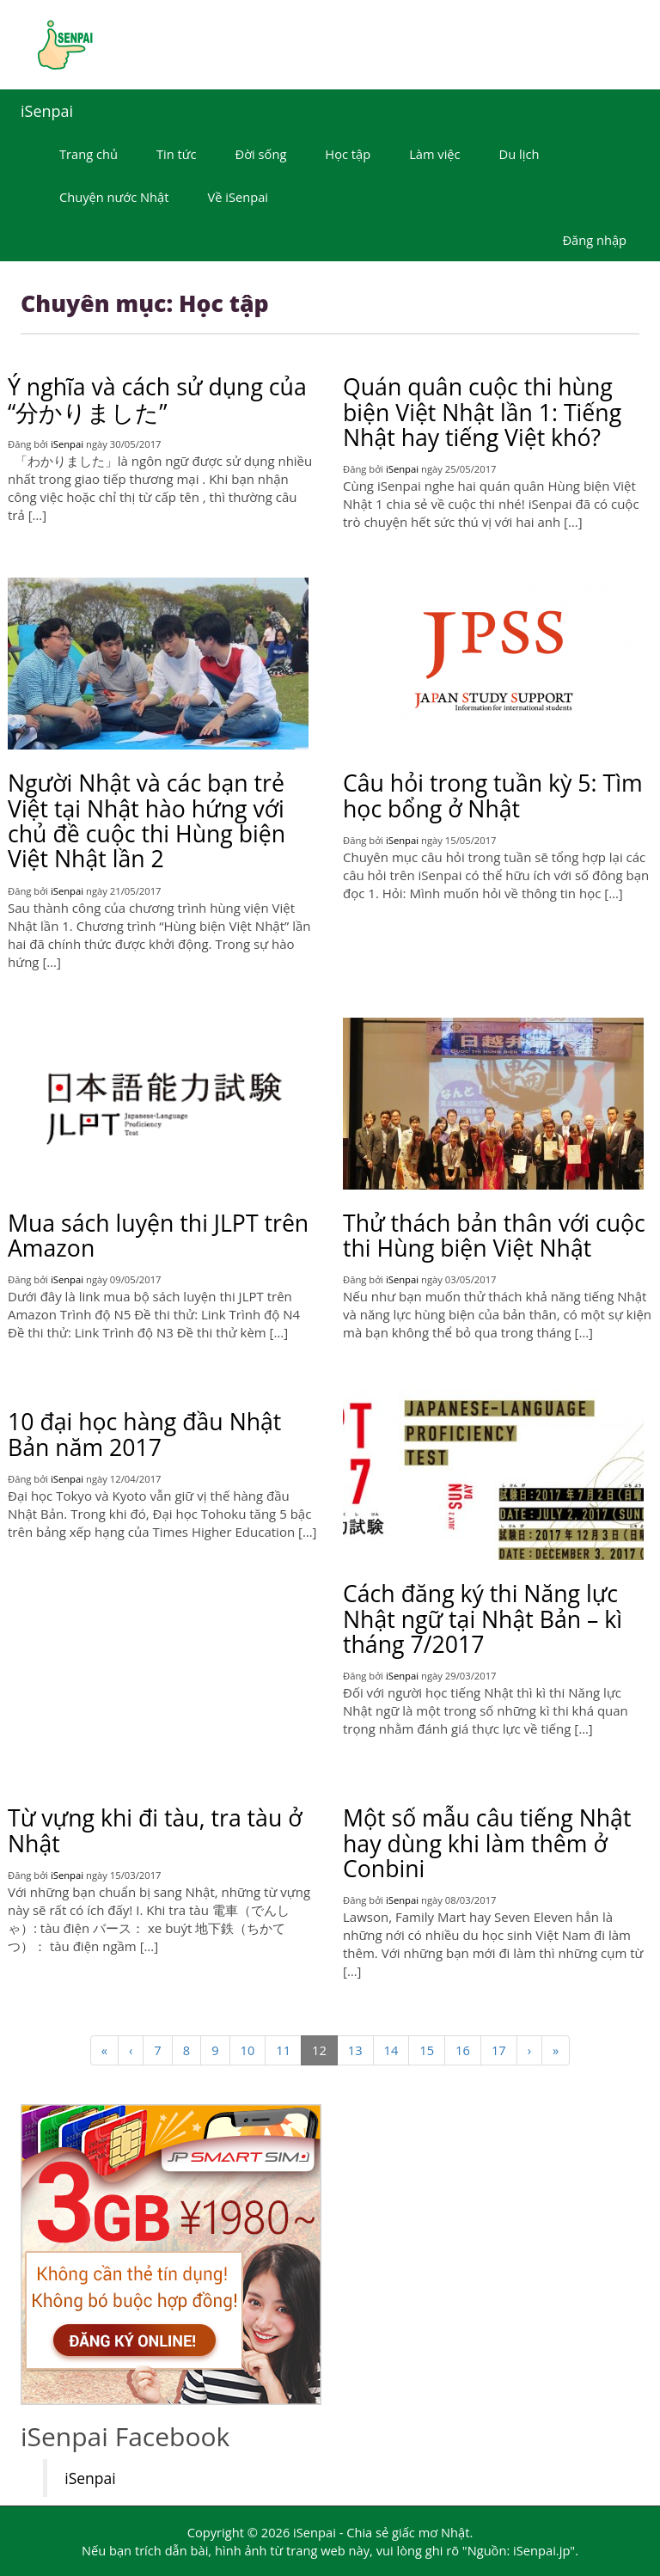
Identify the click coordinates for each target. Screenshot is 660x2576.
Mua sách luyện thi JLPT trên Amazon (158, 1236)
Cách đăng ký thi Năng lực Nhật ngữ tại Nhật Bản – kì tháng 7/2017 (482, 1619)
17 (499, 2050)
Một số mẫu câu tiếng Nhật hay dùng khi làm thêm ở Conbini (487, 1843)
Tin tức (176, 153)
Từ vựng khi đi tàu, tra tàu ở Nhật (155, 1830)
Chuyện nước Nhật (113, 196)
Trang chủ (88, 153)
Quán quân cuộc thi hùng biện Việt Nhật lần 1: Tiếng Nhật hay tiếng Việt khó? (482, 412)
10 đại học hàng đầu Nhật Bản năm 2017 (144, 1434)
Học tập (347, 153)
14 (391, 2050)
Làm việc (434, 153)
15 (426, 2050)
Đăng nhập (594, 239)
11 (283, 2050)
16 (462, 2050)
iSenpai (47, 111)
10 (248, 2050)
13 (355, 2050)
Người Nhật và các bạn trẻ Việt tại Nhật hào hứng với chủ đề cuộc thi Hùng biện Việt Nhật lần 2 (146, 821)
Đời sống (261, 153)
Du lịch (519, 153)
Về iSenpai (237, 196)
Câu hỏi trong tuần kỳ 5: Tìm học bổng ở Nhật (493, 795)
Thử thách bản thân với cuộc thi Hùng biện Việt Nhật (494, 1236)
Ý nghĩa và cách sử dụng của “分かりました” (157, 399)
